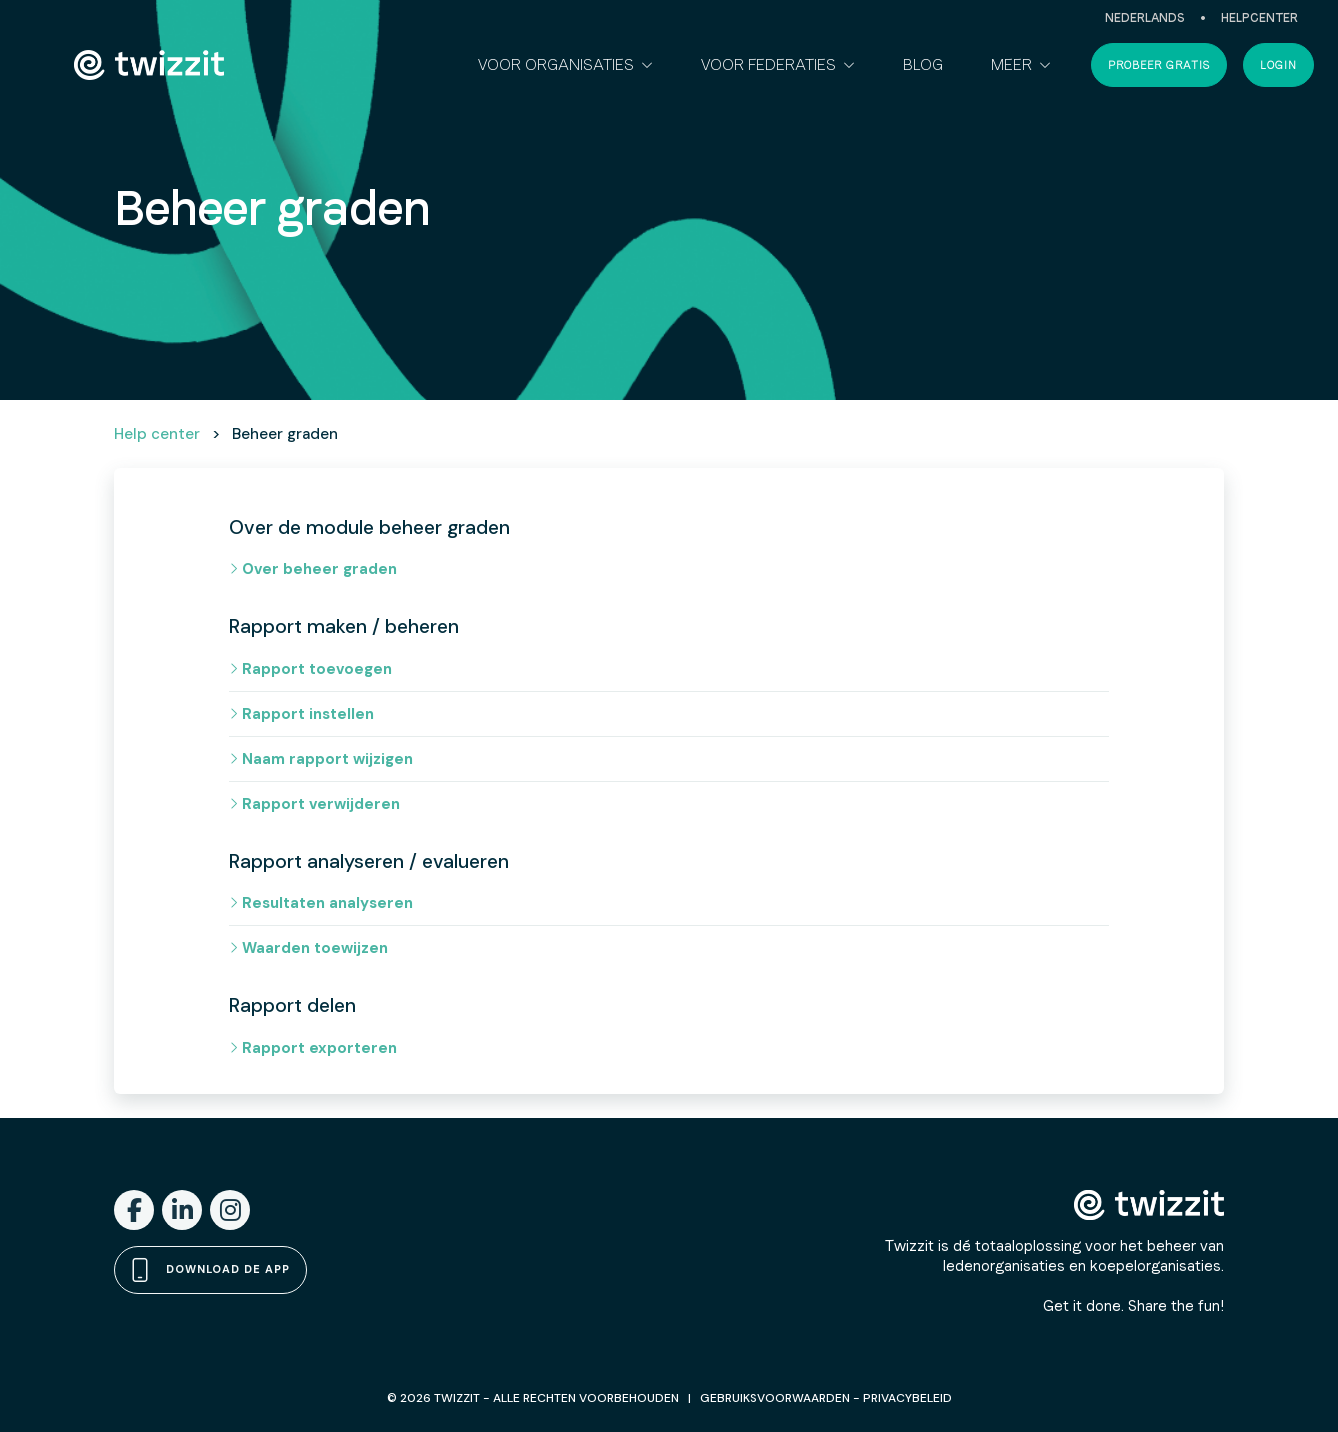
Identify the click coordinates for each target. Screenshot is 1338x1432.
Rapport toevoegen (310, 669)
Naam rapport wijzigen (321, 759)
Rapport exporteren (313, 1048)
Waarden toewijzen (308, 948)
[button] (565, 65)
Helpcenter (1259, 18)
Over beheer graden (313, 569)
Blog (923, 64)
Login (1278, 65)
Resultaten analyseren (321, 903)
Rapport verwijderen (314, 804)
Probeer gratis (1159, 65)
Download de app (210, 1270)
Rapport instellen (301, 714)
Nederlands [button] (1145, 18)
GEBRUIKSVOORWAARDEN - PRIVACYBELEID (826, 1398)
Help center (157, 434)
